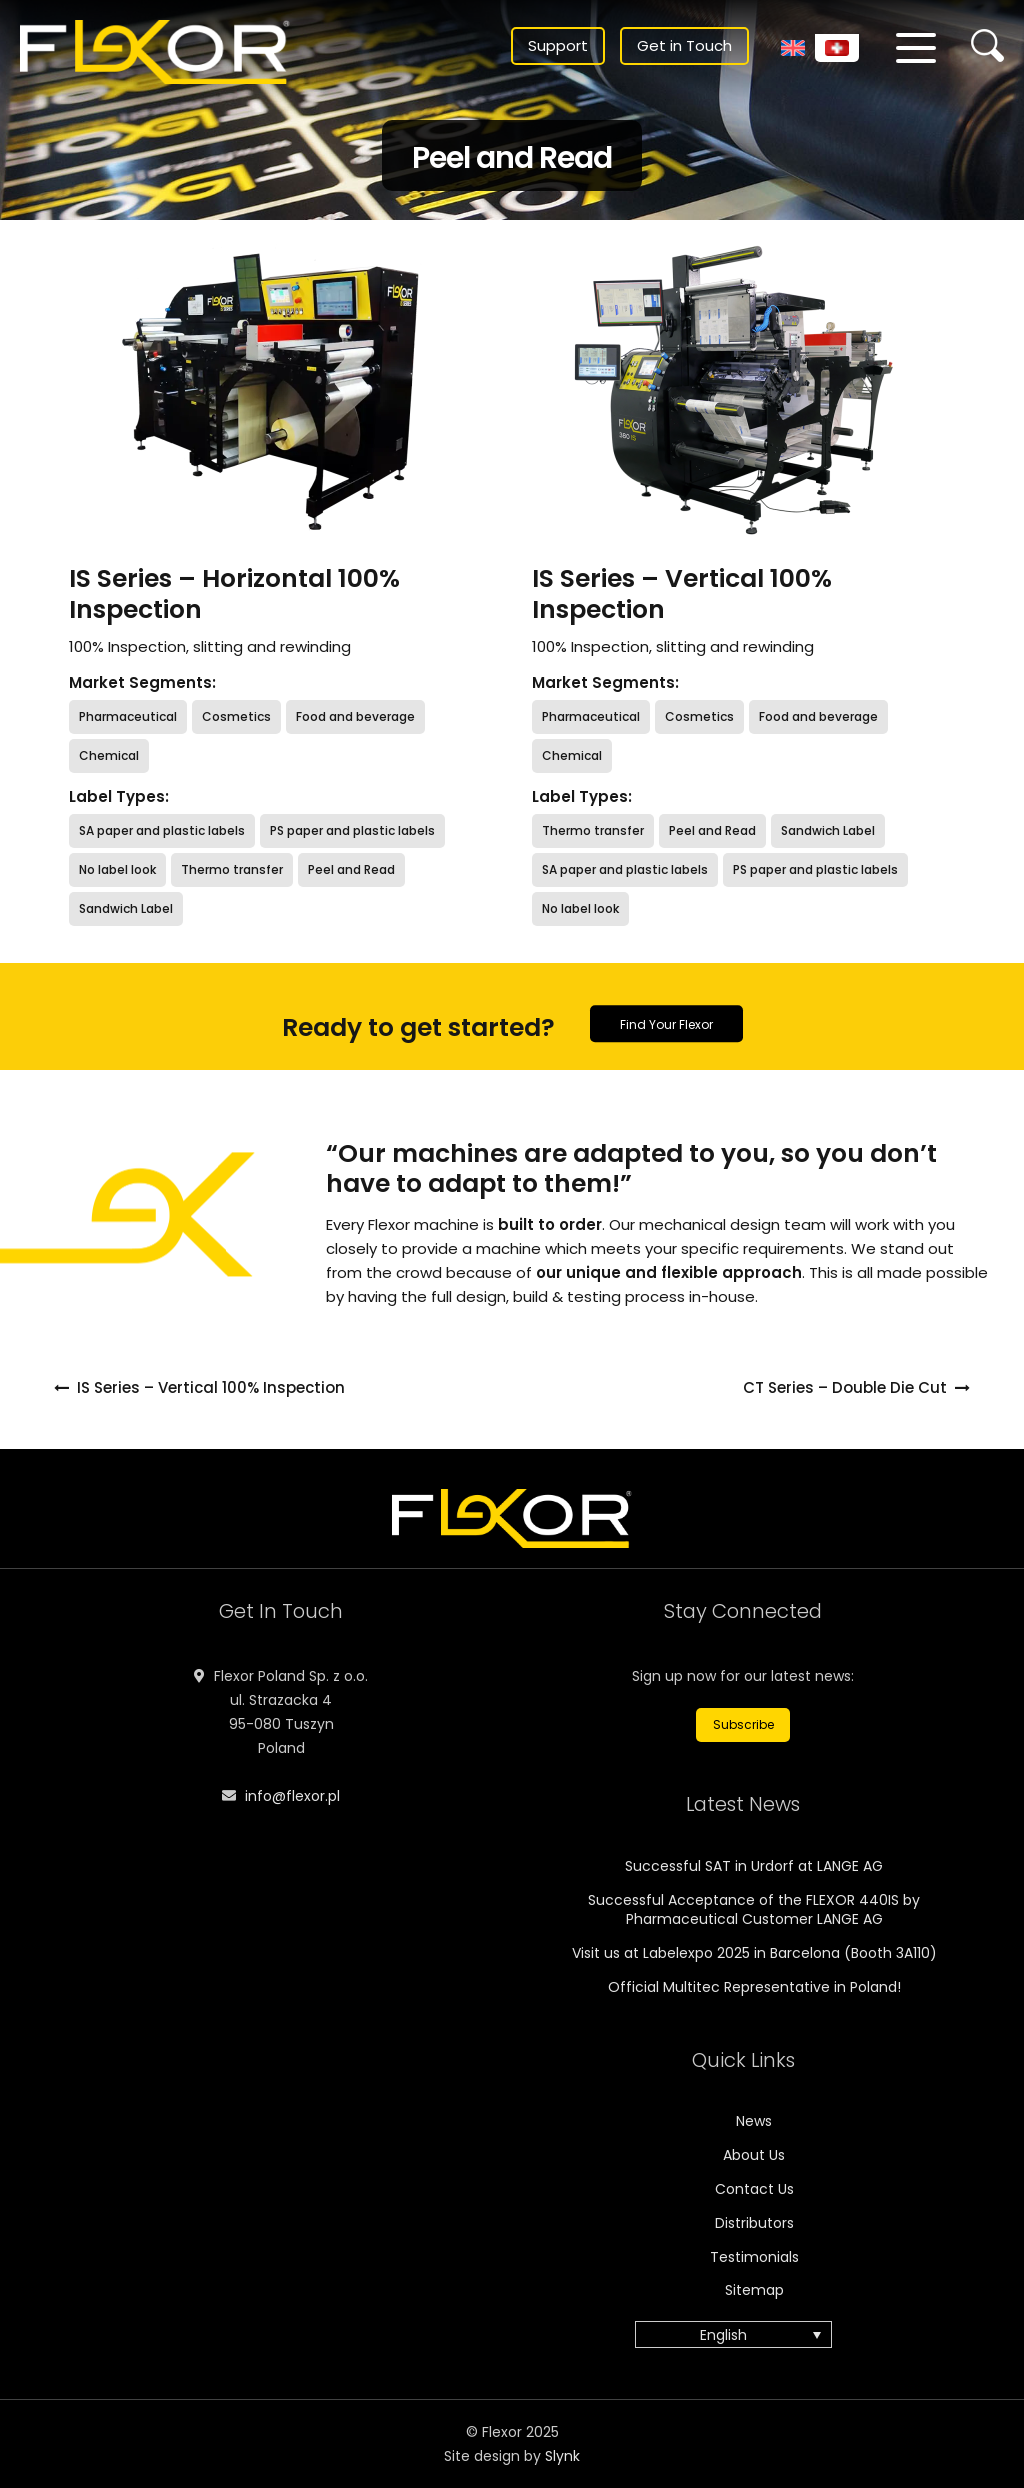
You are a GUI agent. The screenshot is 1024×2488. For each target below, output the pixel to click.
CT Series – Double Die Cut (845, 1387)
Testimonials (754, 2257)
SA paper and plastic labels (162, 830)
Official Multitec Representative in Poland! (754, 1987)
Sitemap (754, 2290)
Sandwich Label (126, 908)
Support (558, 45)
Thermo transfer (232, 869)
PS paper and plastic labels (352, 830)
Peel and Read (351, 869)
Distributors (754, 2223)
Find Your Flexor (666, 1032)
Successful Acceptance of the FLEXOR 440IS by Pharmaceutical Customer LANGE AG (754, 1910)
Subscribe (743, 1724)
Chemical (109, 755)
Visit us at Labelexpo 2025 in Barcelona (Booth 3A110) (754, 1953)
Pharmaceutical (128, 716)
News (754, 2121)
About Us (754, 2155)
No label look (117, 869)
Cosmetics (236, 716)
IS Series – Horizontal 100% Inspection (234, 593)
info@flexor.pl (292, 1796)
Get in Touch (684, 45)
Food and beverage (355, 716)
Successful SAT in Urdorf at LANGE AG (754, 1866)
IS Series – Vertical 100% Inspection (682, 593)
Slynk (562, 2456)
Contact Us (754, 2189)
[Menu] (916, 48)
